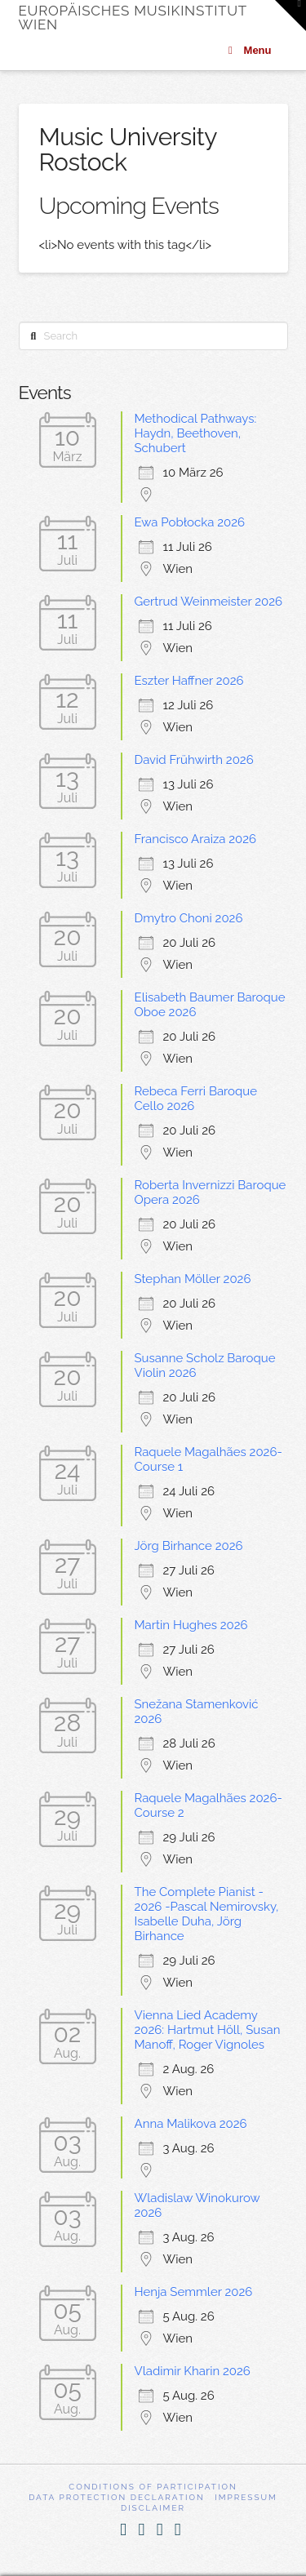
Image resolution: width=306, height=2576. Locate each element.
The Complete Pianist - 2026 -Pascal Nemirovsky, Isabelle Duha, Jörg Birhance (207, 1914)
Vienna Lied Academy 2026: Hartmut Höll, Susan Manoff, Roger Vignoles (208, 2030)
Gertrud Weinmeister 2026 (209, 601)
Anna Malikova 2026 (191, 2123)
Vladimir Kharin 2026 (193, 2371)
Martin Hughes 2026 (191, 1625)
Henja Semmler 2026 (194, 2292)
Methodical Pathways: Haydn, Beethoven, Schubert (196, 433)
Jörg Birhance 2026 (189, 1546)
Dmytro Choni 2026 (189, 918)
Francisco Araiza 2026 (196, 839)
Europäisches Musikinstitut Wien (133, 18)
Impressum (246, 2497)
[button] (290, 15)
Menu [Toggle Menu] (248, 50)
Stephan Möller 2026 (193, 1279)
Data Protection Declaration (117, 2497)
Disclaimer (153, 2507)
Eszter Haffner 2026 (189, 680)
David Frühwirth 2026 (194, 760)
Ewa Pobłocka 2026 (190, 522)
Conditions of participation (153, 2486)
